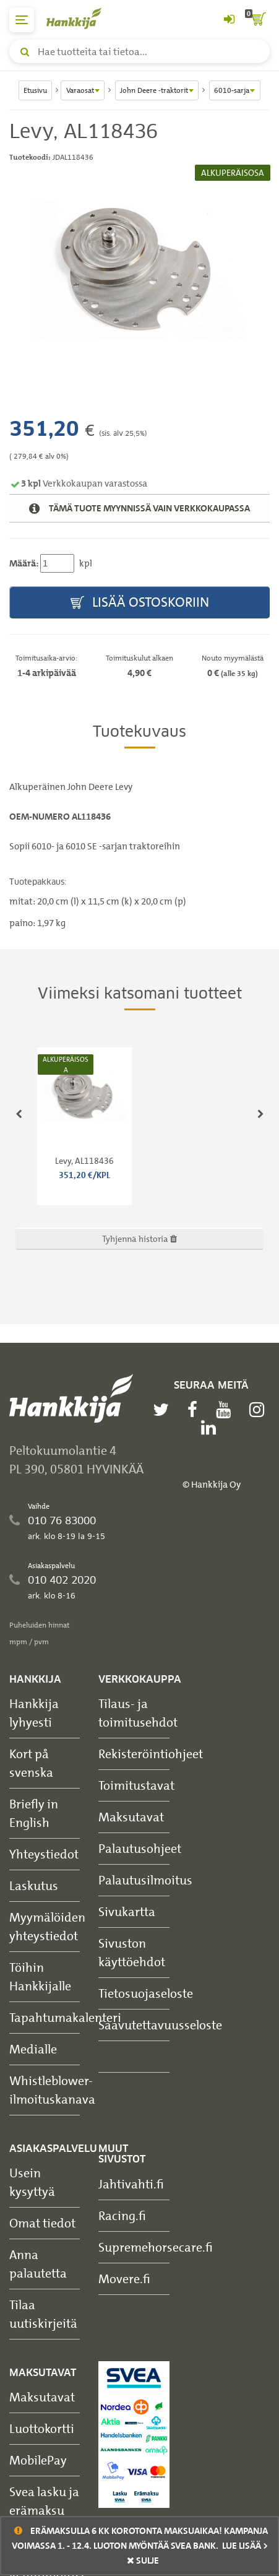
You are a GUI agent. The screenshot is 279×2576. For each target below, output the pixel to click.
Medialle (33, 2048)
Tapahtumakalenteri (65, 2017)
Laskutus (33, 1885)
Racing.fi (122, 2215)
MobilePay (38, 2460)
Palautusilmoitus (145, 1879)
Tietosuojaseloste (145, 1993)
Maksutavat (131, 1816)
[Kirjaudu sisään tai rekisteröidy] (229, 19)
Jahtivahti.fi (131, 2183)
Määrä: (23, 563)
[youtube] (226, 1409)
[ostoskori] (257, 19)
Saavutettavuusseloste (160, 2024)
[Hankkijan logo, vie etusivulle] (80, 18)
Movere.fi (124, 2278)
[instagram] (259, 1409)
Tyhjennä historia (139, 1238)
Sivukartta (126, 1911)
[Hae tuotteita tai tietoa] (139, 51)
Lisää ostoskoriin (140, 602)
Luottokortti (41, 2428)
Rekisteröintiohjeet (150, 1753)
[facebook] (195, 1409)
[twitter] (164, 1409)
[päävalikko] (21, 19)
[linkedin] (211, 1427)
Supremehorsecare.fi (155, 2247)
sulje (143, 2560)
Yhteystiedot (44, 1853)
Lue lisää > (245, 2545)
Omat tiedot (42, 2222)
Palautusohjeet (139, 1848)
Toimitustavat (136, 1785)
